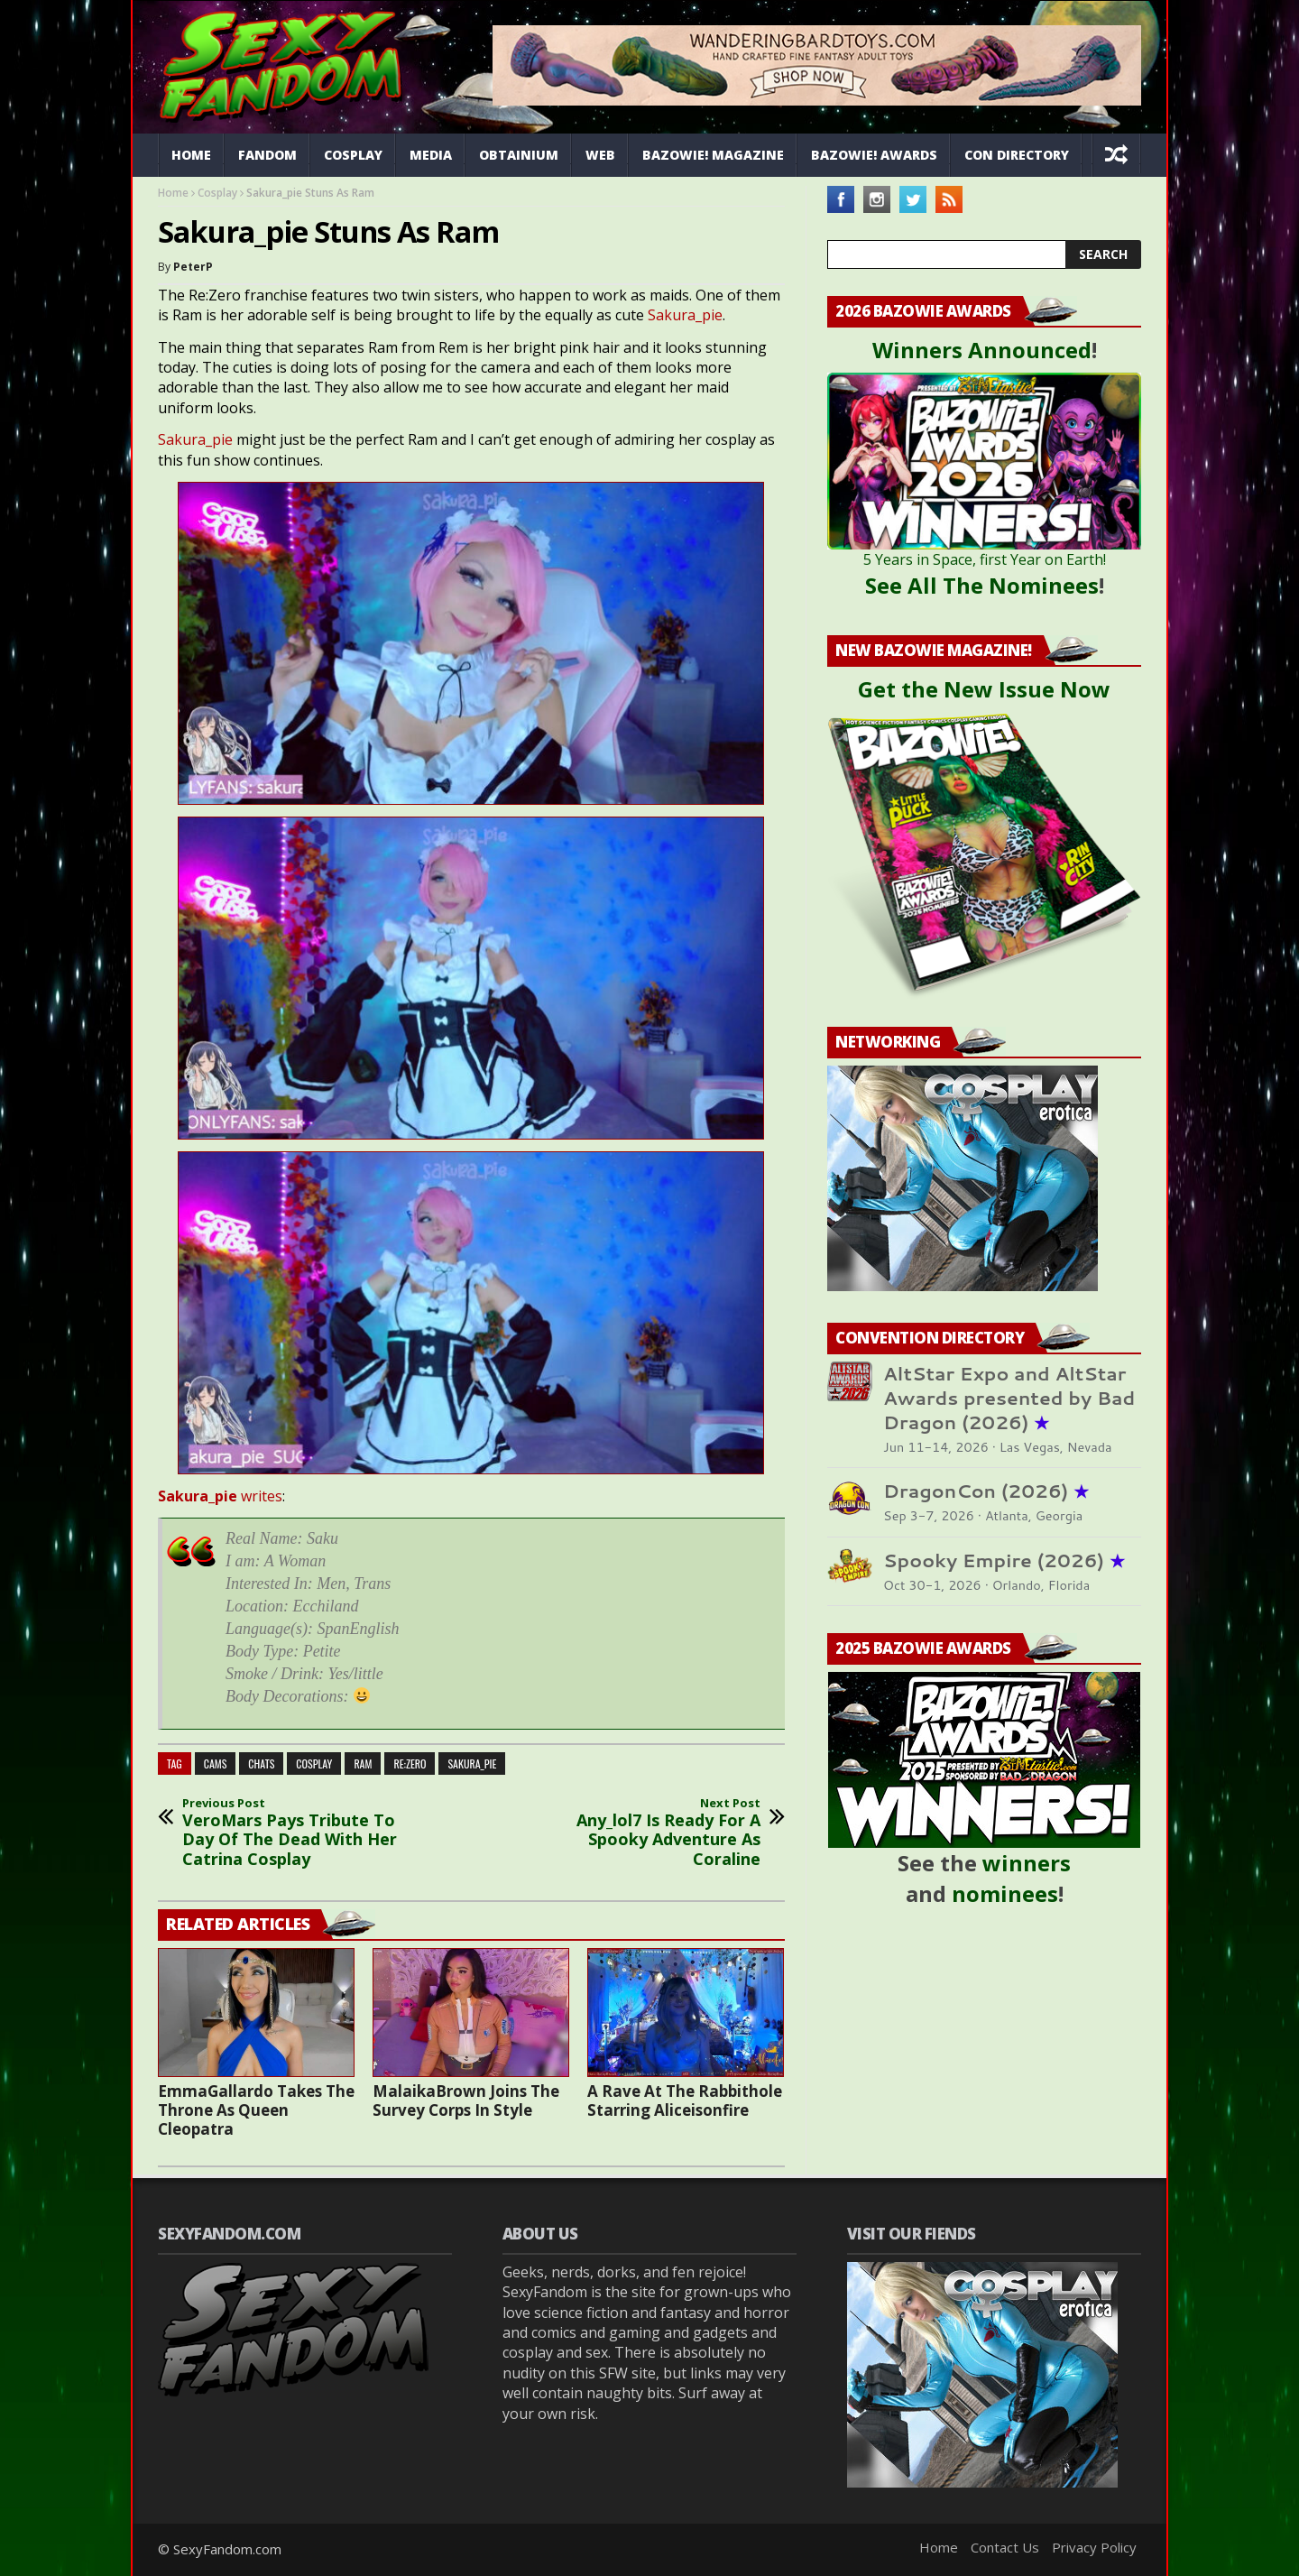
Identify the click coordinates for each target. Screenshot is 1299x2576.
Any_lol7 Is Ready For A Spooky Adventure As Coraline (640, 1832)
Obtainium (518, 154)
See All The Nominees (982, 585)
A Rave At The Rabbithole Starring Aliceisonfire (684, 2100)
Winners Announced (982, 350)
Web (600, 154)
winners (1026, 1863)
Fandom (267, 154)
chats (261, 1763)
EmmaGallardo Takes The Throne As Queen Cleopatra (256, 2110)
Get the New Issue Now (984, 689)
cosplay (314, 1763)
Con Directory (1016, 154)
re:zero (409, 1763)
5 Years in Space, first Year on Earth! (984, 559)
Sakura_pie (685, 315)
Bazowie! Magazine (713, 154)
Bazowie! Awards (874, 154)
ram (363, 1763)
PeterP (193, 266)
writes (220, 1496)
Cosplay (353, 154)
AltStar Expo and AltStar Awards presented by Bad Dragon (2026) (1009, 1398)
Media (431, 154)
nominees (1005, 1893)
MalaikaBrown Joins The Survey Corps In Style (466, 2100)
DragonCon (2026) (986, 1491)
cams (215, 1763)
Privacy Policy (1094, 2547)
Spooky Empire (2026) (1004, 1560)
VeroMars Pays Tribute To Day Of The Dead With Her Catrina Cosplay (302, 1832)
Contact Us (1005, 2547)
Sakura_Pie (471, 1763)
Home (191, 154)
